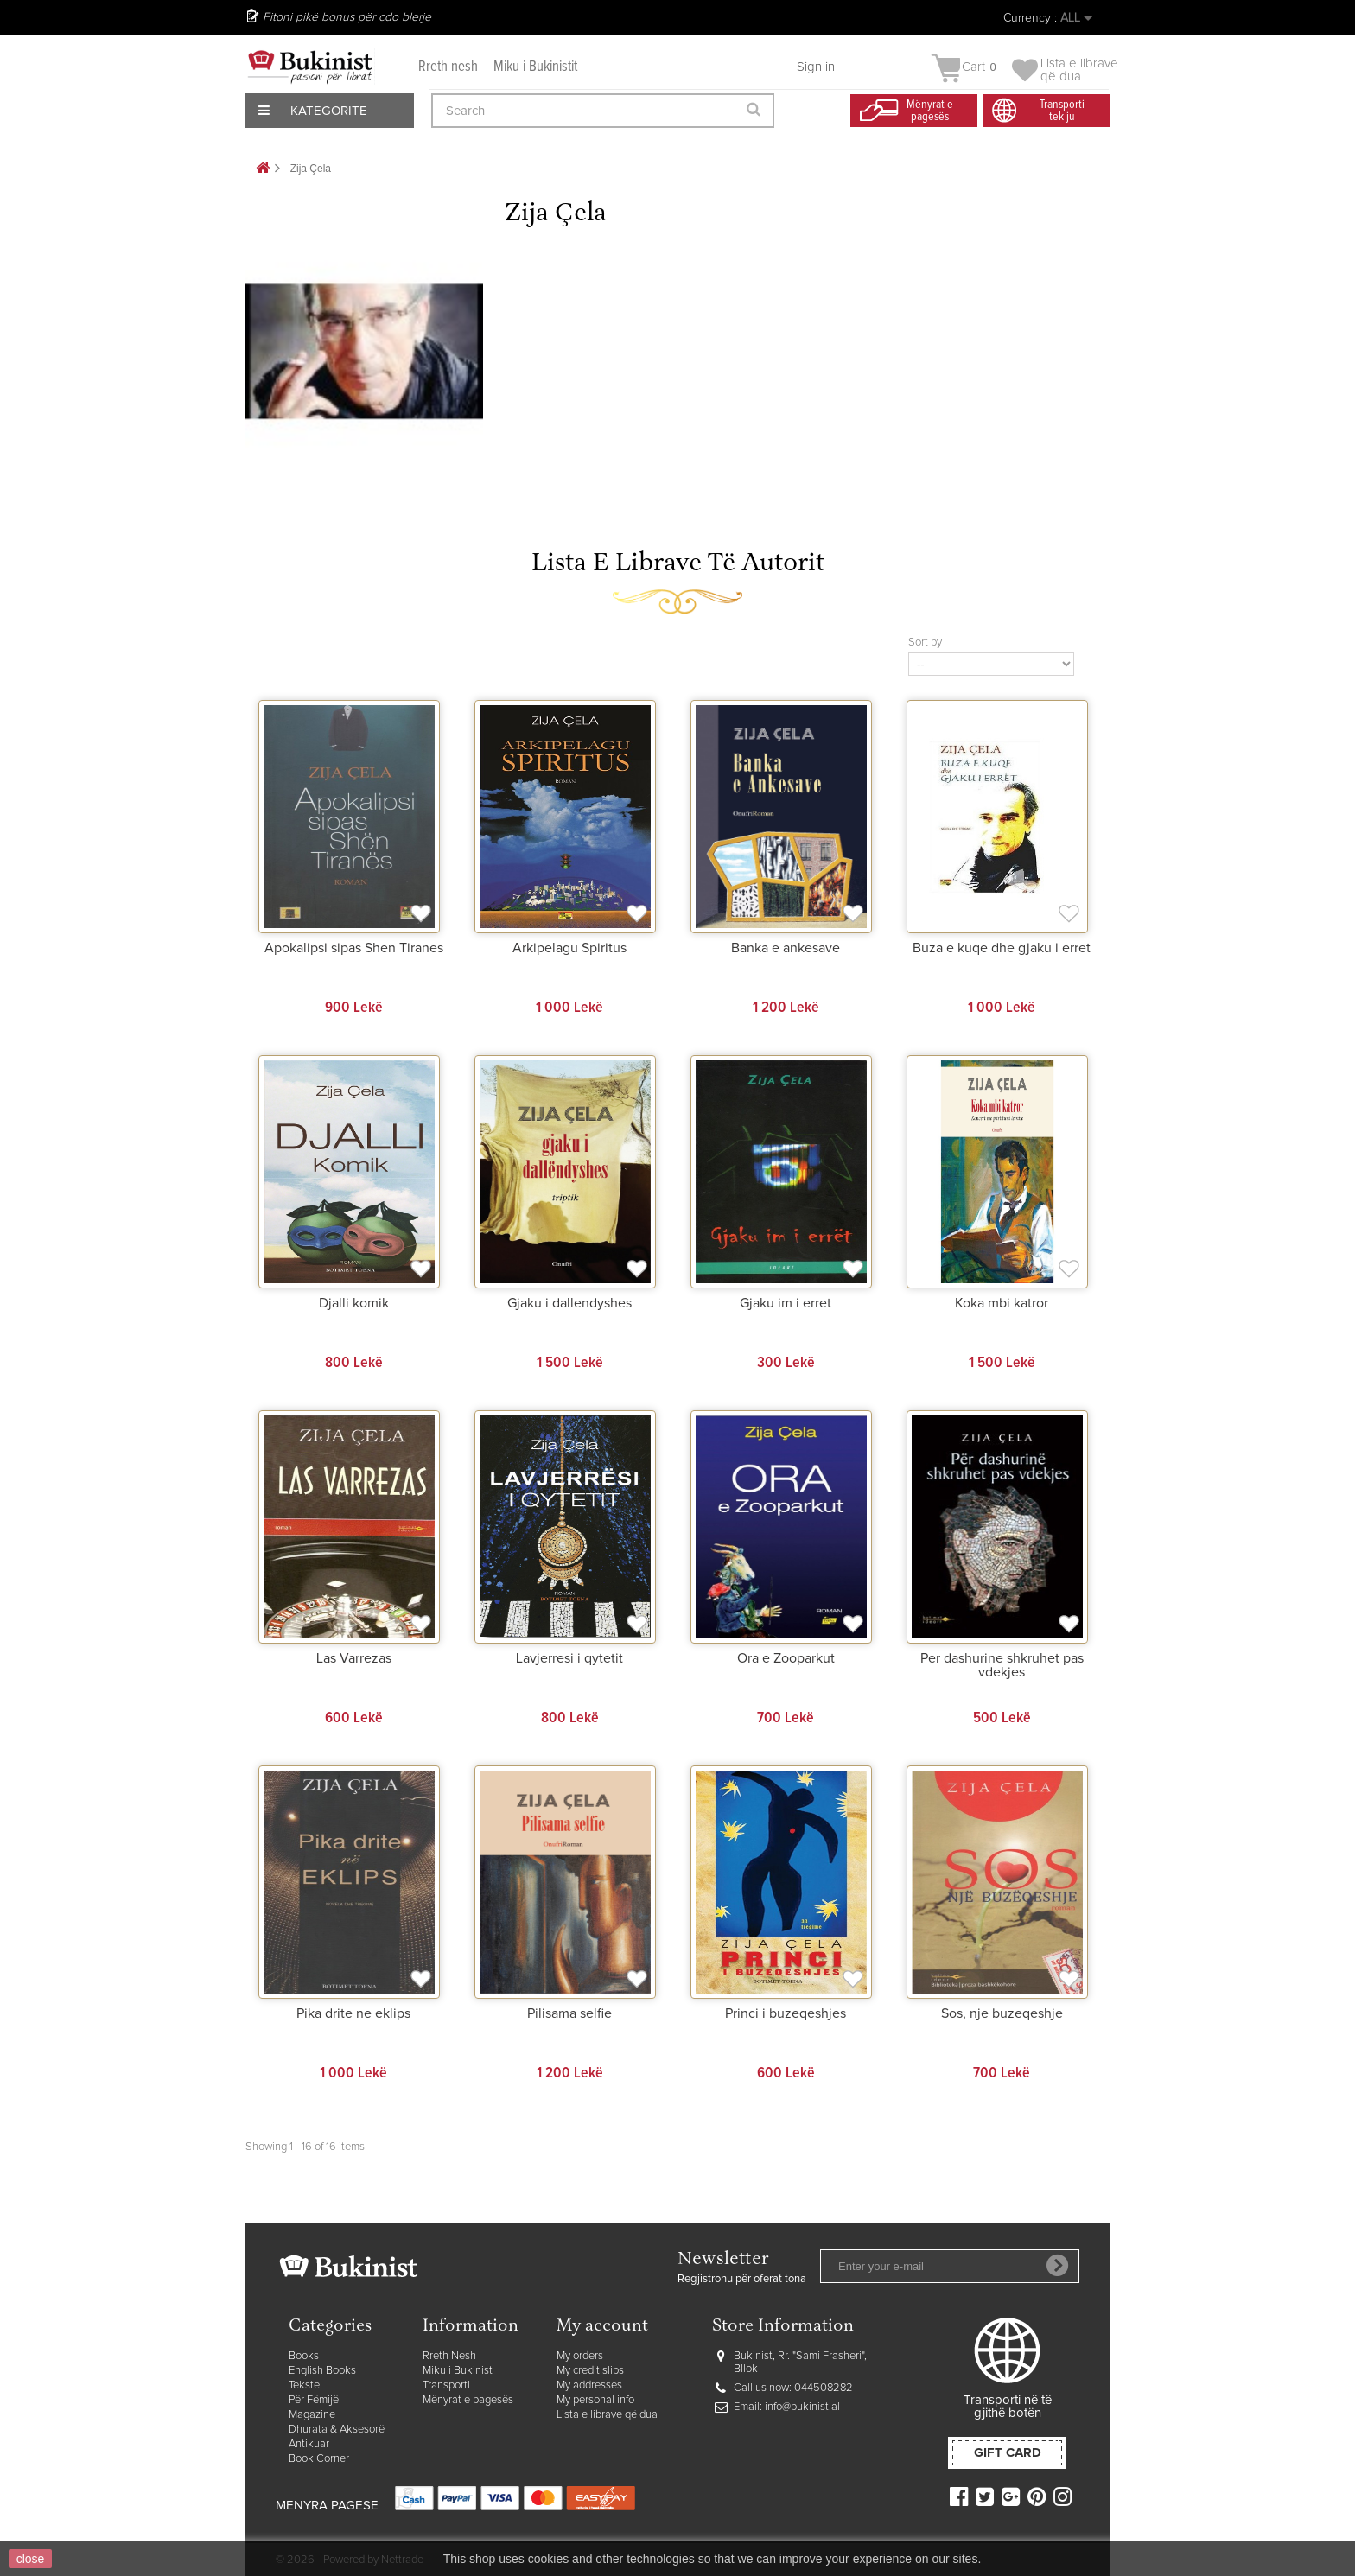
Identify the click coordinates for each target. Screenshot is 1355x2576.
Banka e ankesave (785, 948)
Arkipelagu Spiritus (569, 948)
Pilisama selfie (569, 2013)
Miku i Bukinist (458, 2370)
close (30, 2559)
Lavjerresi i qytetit (569, 1658)
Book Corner (319, 2459)
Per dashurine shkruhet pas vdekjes (1002, 1665)
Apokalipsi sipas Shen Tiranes (353, 948)
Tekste (304, 2385)
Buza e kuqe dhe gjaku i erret (1002, 948)
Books (304, 2356)
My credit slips (590, 2370)
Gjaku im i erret (785, 1303)
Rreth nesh (448, 67)
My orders (580, 2356)
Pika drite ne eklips (353, 2013)
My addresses (589, 2385)
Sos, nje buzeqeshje (1002, 2013)
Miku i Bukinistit (535, 67)
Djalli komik (354, 1303)
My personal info (595, 2400)
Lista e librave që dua (607, 2414)
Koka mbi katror (1001, 1303)
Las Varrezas (353, 1658)
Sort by (925, 642)
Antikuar (309, 2444)
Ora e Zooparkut (786, 1658)
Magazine (312, 2414)
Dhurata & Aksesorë (337, 2429)
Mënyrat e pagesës (468, 2400)
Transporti (446, 2385)
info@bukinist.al (802, 2407)
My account (602, 2327)
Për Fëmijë (314, 2400)
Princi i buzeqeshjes (785, 2013)
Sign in (816, 66)
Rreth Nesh (449, 2356)
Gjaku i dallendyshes (569, 1303)
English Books (322, 2370)
